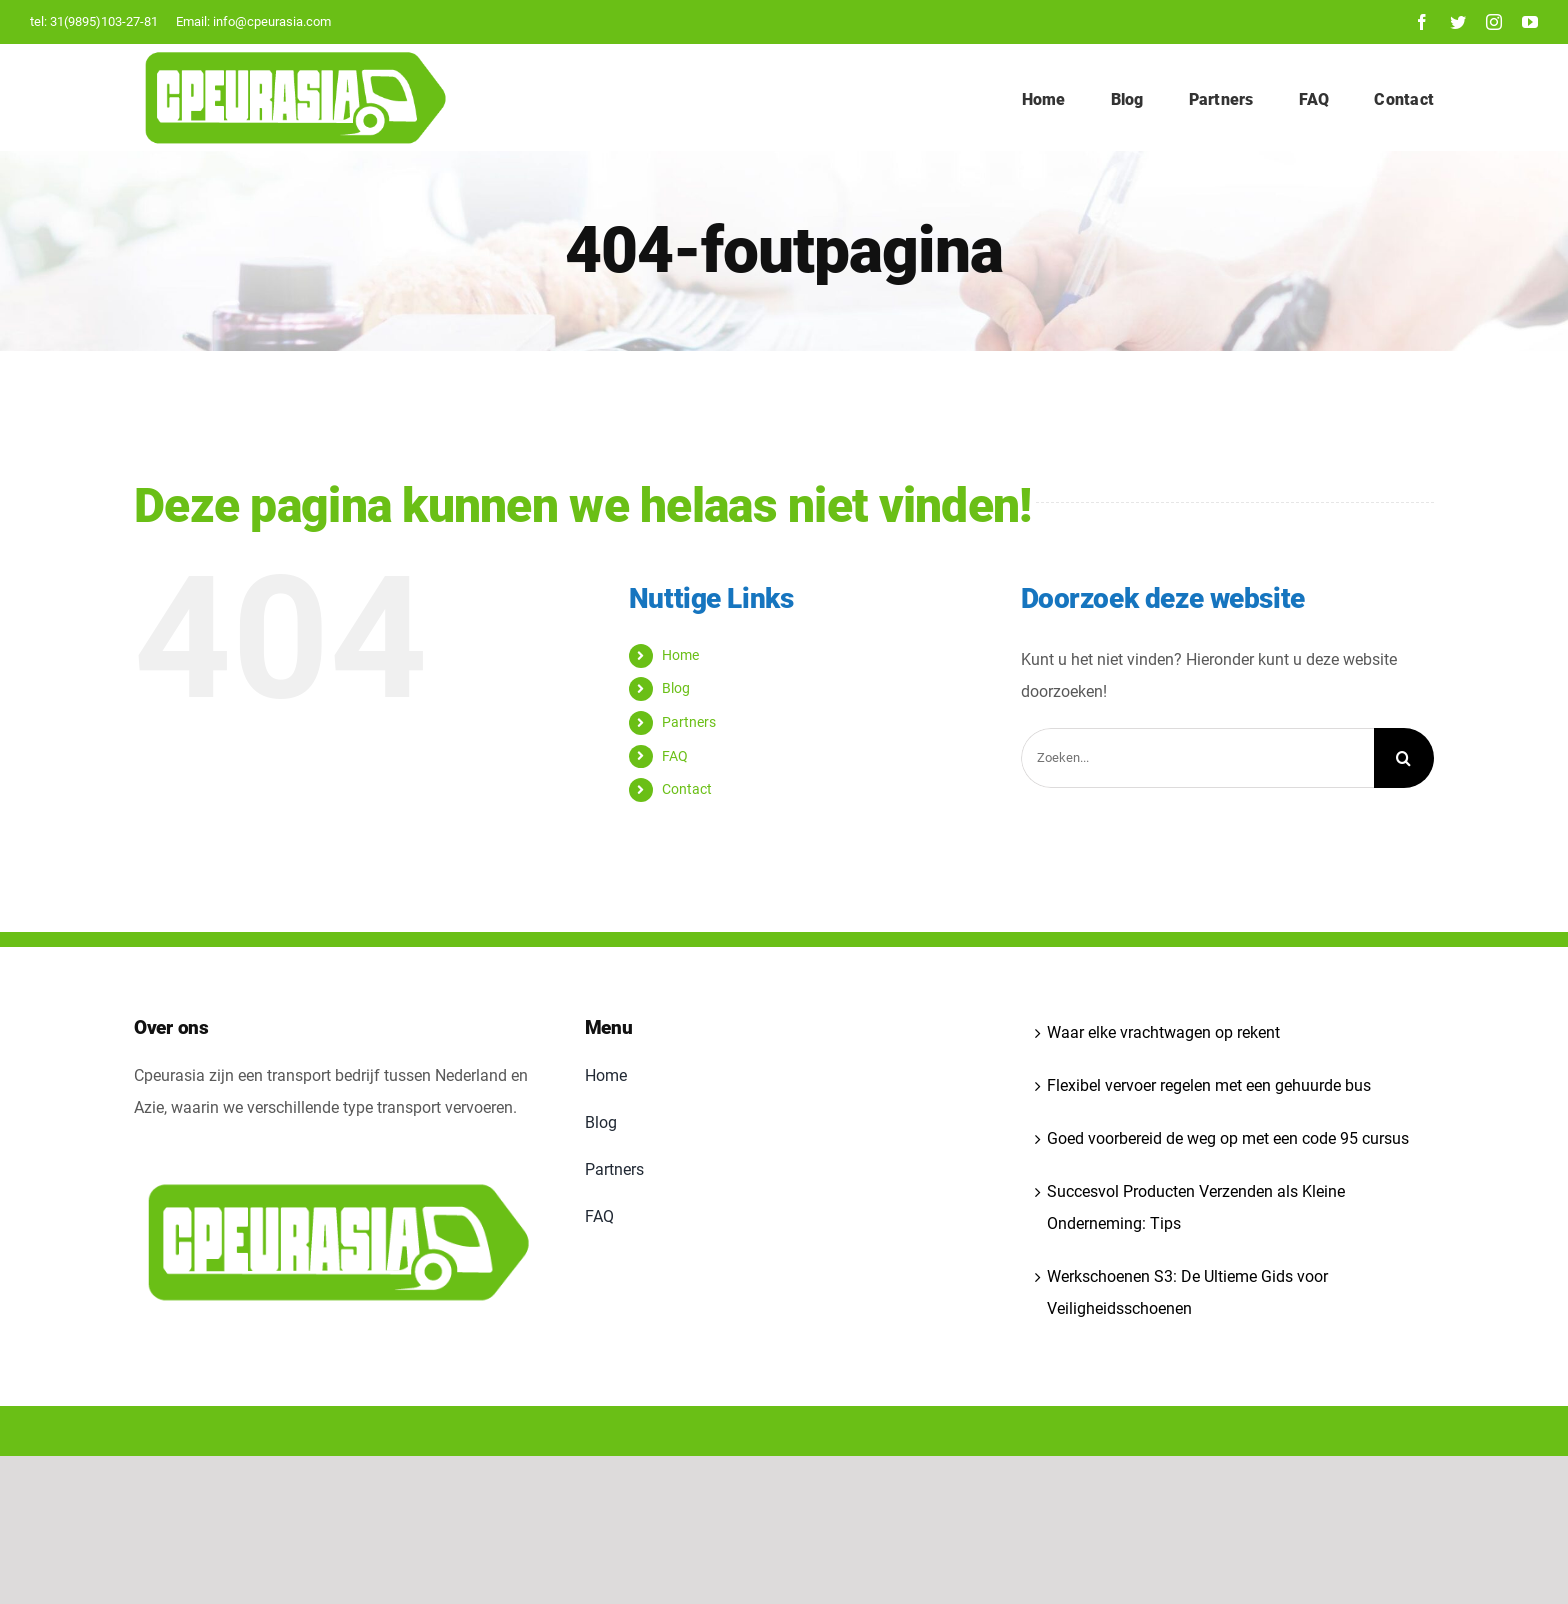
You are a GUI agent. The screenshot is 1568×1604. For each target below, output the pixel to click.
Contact (687, 789)
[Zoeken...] (1197, 758)
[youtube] (1530, 22)
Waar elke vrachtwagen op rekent (1163, 1032)
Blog (676, 688)
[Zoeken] (1404, 758)
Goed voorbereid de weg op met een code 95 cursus (1228, 1138)
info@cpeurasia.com (272, 21)
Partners (689, 722)
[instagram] (1494, 22)
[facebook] (1422, 22)
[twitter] (1458, 22)
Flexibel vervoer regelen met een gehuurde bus (1209, 1085)
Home (680, 655)
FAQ (675, 756)
